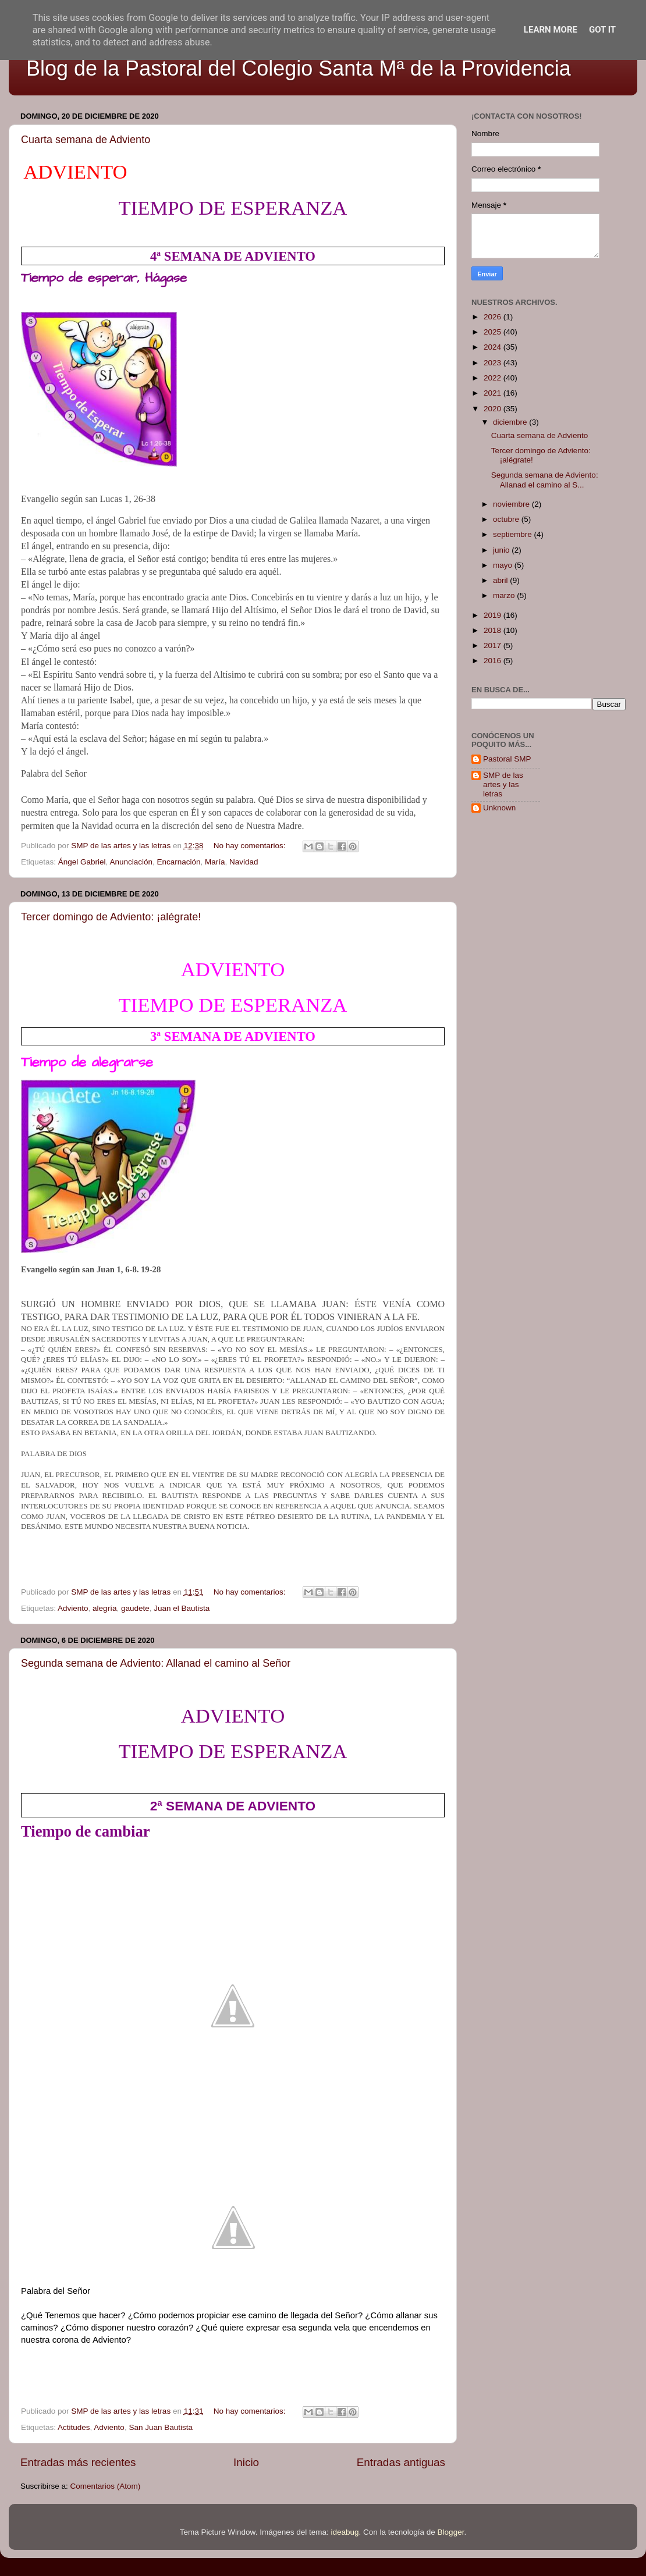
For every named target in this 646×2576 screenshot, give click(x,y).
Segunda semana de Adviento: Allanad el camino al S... (544, 480)
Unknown (499, 807)
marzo (505, 595)
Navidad (243, 862)
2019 (493, 615)
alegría (104, 1608)
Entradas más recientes (78, 2462)
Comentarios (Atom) (105, 2486)
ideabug (345, 2532)
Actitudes (74, 2427)
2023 (493, 362)
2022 (493, 377)
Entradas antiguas (401, 2462)
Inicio (246, 2462)
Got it (602, 29)
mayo (503, 565)
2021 (493, 393)
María (215, 862)
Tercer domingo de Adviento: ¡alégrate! (111, 917)
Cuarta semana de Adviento (85, 139)
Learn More (550, 29)
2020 (493, 408)
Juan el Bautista (182, 1608)
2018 (493, 630)
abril (501, 580)
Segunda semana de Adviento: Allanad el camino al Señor (155, 1663)
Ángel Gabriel (82, 862)
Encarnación (178, 862)
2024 (493, 347)
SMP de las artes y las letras (503, 784)
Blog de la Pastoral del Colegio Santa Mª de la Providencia (298, 68)
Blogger (451, 2532)
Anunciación (130, 862)
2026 (493, 316)
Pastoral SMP (507, 759)
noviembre (512, 504)
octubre (507, 519)
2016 (493, 660)
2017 (493, 645)
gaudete (135, 1608)
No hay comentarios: (251, 845)
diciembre (511, 422)
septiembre (513, 534)
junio (502, 550)
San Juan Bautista (161, 2427)
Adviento (73, 1608)
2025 (493, 332)
